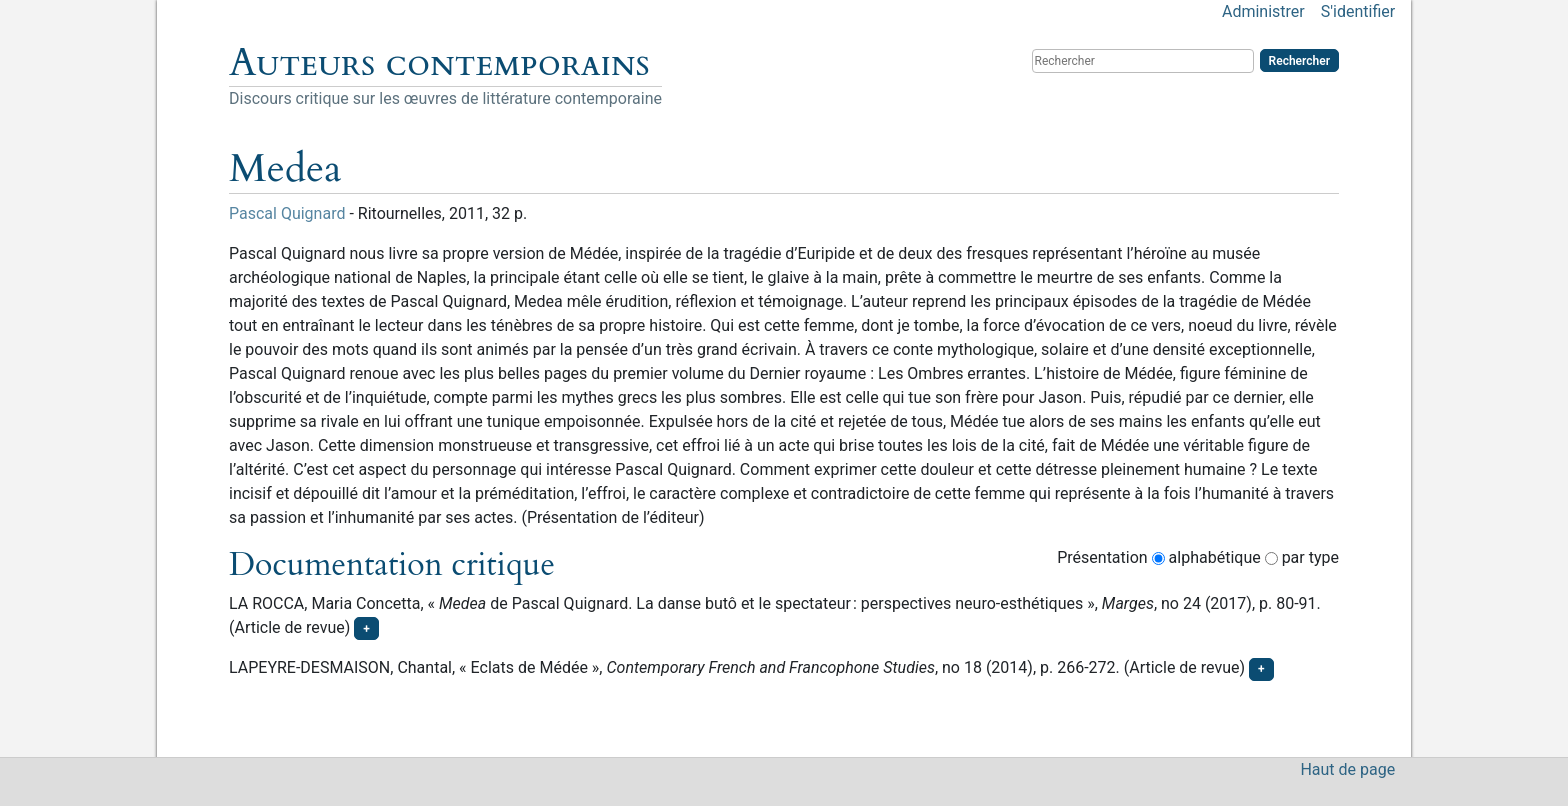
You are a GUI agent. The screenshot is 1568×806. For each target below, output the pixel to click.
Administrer (1263, 11)
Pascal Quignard (287, 213)
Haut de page (1347, 769)
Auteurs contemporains (439, 63)
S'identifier (1358, 11)
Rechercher (1299, 61)
